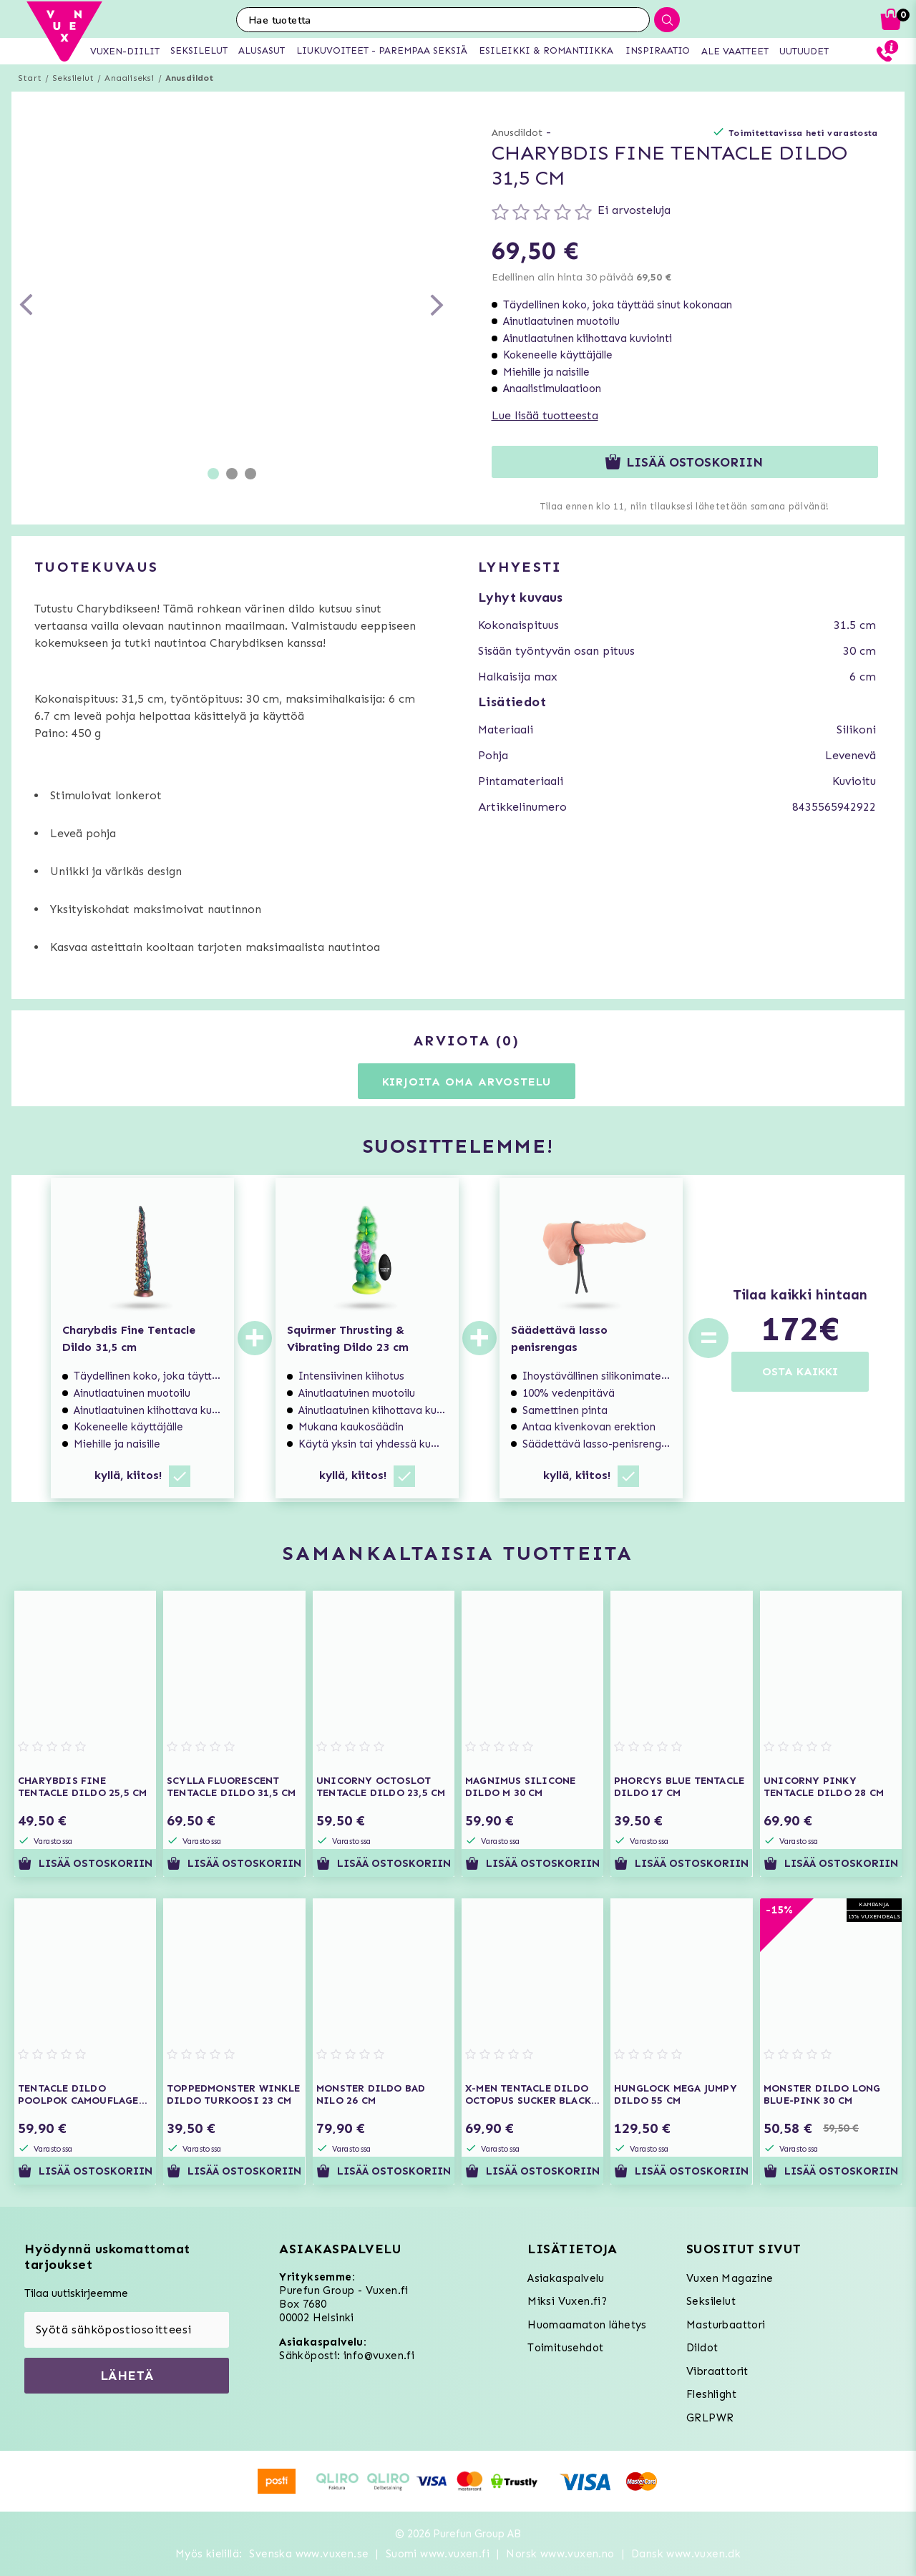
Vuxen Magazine (730, 2278)
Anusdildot (189, 78)
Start (30, 78)
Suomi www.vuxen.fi (437, 2553)
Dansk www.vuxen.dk (686, 2553)
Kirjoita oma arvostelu (467, 1081)
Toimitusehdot (565, 2347)
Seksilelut (73, 78)
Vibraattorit (717, 2371)
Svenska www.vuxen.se (309, 2553)
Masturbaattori (726, 2324)
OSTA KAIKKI (800, 1371)
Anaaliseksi (129, 78)
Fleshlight (711, 2394)
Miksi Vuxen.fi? (567, 2301)
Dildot (702, 2347)
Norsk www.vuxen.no (560, 2553)
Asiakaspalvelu (566, 2278)
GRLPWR (710, 2417)
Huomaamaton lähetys (587, 2324)
